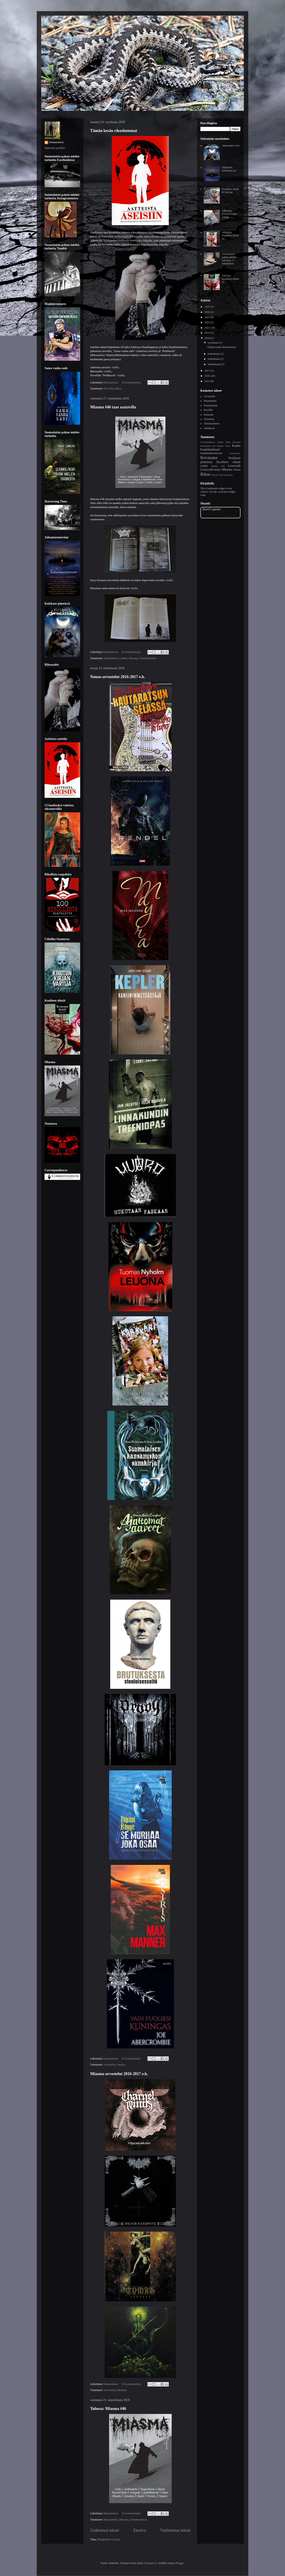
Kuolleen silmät (228, 462)
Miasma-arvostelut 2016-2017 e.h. (119, 2074)
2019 (208, 332)
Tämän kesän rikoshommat (113, 130)
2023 (208, 317)
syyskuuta (213, 342)
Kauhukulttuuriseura (211, 453)
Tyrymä (215, 475)
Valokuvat (209, 428)
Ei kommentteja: (132, 382)
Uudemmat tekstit (104, 2530)
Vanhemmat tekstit (175, 2530)
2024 (208, 312)
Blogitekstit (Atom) (109, 2539)
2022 (208, 322)
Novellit (108, 388)
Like (223, 466)
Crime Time (223, 442)
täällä (115, 367)
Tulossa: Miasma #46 (108, 2408)
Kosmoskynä (234, 453)
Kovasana (208, 457)
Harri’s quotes (211, 509)
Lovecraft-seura (210, 469)
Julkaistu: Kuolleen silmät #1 (230, 235)
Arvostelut (110, 2064)
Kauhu (236, 445)
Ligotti (214, 466)
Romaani (208, 414)
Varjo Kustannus (226, 475)
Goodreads (211, 488)
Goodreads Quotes (230, 516)
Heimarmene (56, 142)
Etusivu (139, 2530)
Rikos (118, 388)
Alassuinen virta (230, 145)
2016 (208, 375)
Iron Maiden (218, 446)
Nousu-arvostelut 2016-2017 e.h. (117, 677)
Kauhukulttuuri (210, 449)
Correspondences (207, 442)
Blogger (179, 2563)
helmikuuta (214, 358)
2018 (208, 338)
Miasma (133, 658)
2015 (208, 381)
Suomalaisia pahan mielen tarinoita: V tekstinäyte (229, 258)
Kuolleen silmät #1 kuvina (230, 190)
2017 (208, 370)
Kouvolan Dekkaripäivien (117, 236)
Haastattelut (111, 658)
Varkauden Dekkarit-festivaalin (122, 240)
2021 (208, 327)
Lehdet (123, 658)
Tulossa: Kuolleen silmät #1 (230, 279)
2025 (208, 306)
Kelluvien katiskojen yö (229, 169)
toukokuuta (214, 353)
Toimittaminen (147, 658)
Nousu (121, 2064)
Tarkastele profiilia (55, 148)
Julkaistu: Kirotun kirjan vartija (229, 214)
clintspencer (150, 2563)
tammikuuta (214, 364)
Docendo (236, 442)
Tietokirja (209, 419)
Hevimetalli (205, 446)
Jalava (227, 446)
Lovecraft (234, 465)
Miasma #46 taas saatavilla (113, 407)
